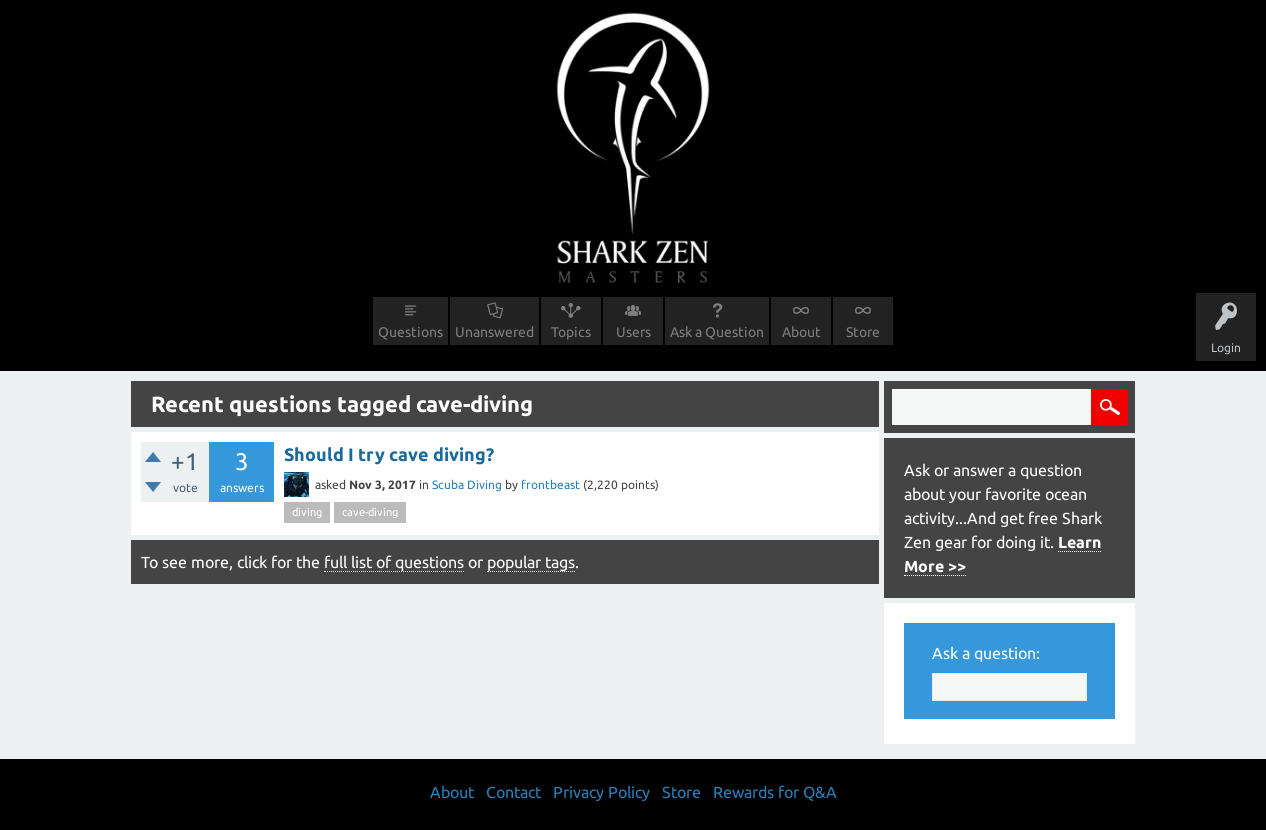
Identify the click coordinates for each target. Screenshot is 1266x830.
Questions (410, 332)
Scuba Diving (467, 484)
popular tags (531, 562)
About (801, 332)
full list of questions (394, 562)
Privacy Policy (601, 792)
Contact (513, 792)
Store (863, 332)
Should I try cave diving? (389, 454)
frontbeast (550, 484)
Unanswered (494, 332)
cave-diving (370, 512)
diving (307, 512)
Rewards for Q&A (775, 792)
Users (633, 332)
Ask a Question (717, 332)
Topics (571, 332)
